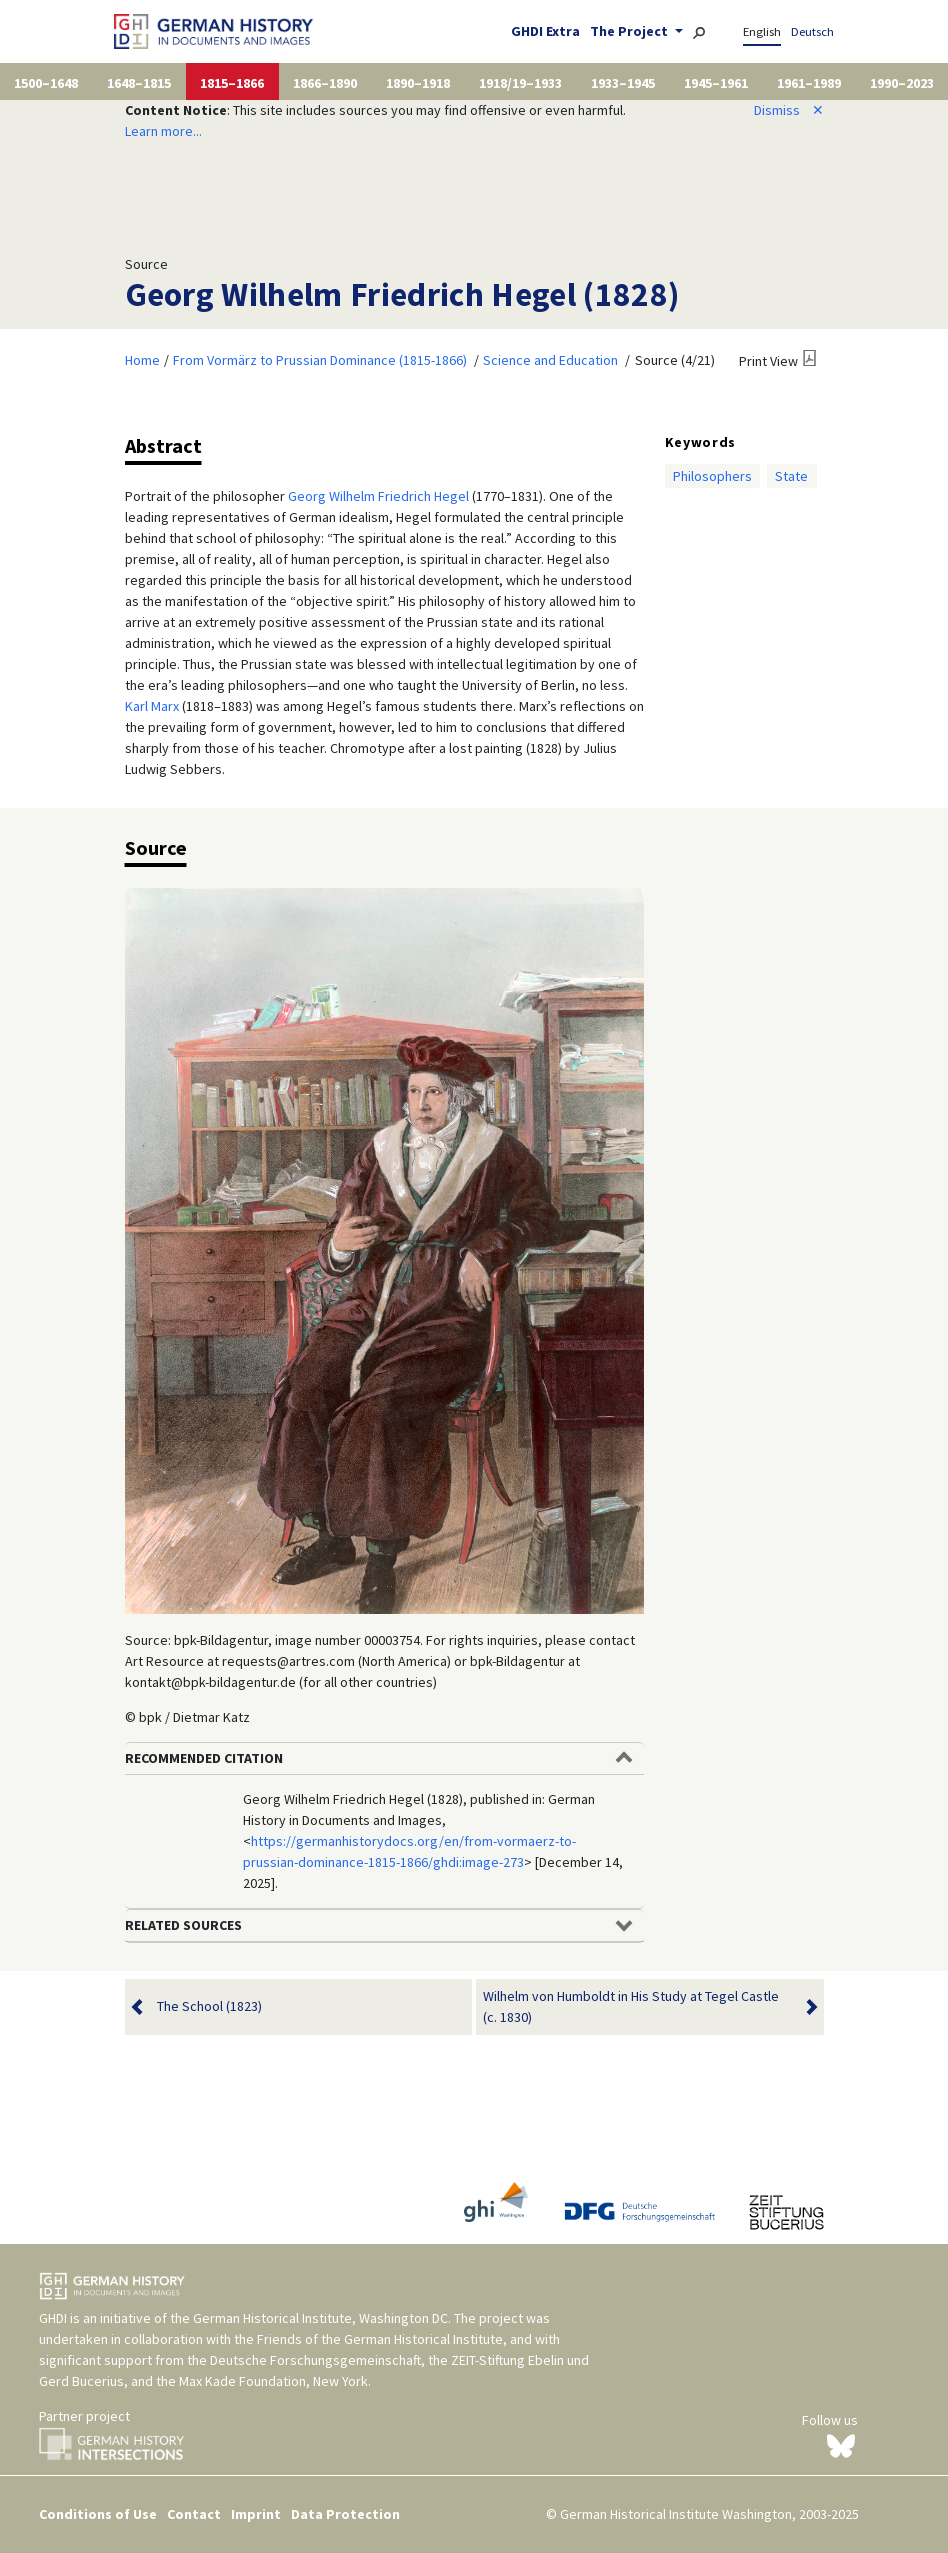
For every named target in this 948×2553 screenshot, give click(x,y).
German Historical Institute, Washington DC (320, 2318)
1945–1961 (716, 83)
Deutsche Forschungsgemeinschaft (315, 2360)
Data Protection (345, 2514)
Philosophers (712, 476)
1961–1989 (809, 83)
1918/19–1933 (520, 83)
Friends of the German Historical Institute (380, 2339)
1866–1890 (325, 83)
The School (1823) (209, 2006)
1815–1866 (232, 83)
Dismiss (789, 110)
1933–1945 (623, 83)
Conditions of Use (98, 2514)
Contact (194, 2514)
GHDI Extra (545, 31)
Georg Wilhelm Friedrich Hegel (378, 496)
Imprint (256, 2514)
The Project (630, 31)
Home (142, 360)
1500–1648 (46, 83)
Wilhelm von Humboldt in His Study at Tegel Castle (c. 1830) (637, 2007)
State (791, 476)
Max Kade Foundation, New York (273, 2381)
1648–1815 (139, 83)
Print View (768, 361)
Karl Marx (152, 706)
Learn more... (163, 131)
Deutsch (812, 31)
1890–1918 (418, 83)
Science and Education (550, 360)
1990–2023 (902, 83)
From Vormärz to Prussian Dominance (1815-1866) (320, 360)
